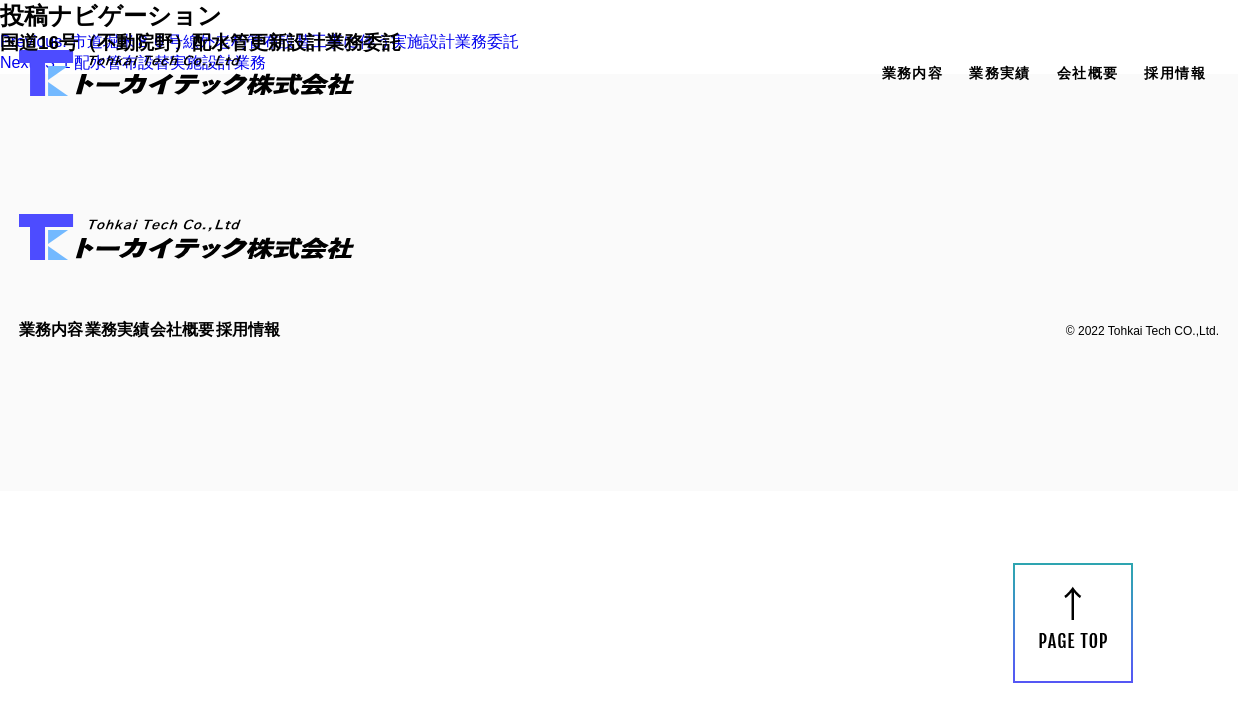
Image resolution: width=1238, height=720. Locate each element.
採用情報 (1175, 73)
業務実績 (1000, 73)
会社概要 (1088, 73)
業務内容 (913, 73)
